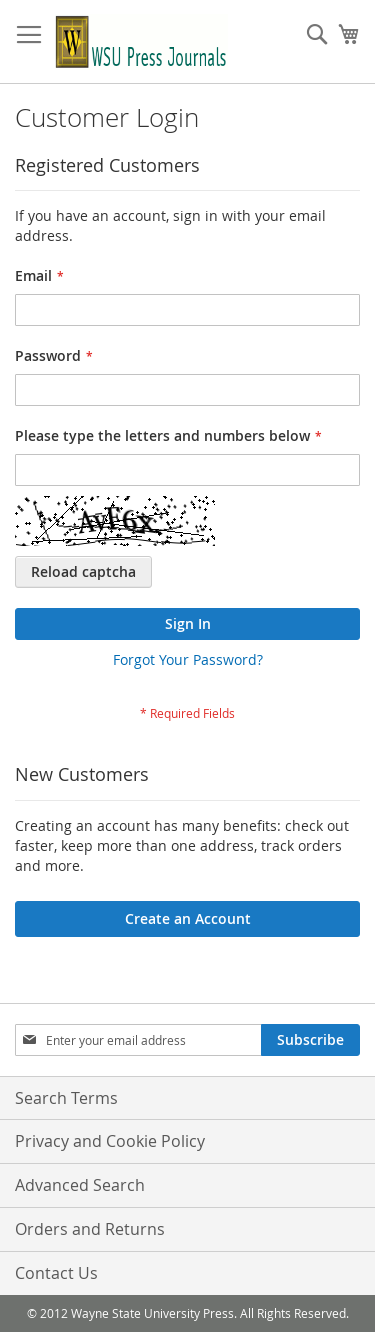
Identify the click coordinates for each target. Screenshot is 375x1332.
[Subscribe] (310, 1040)
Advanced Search (80, 1185)
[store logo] (141, 42)
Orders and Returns (90, 1229)
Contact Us (56, 1273)
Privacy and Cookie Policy (110, 1141)
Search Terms (66, 1098)
